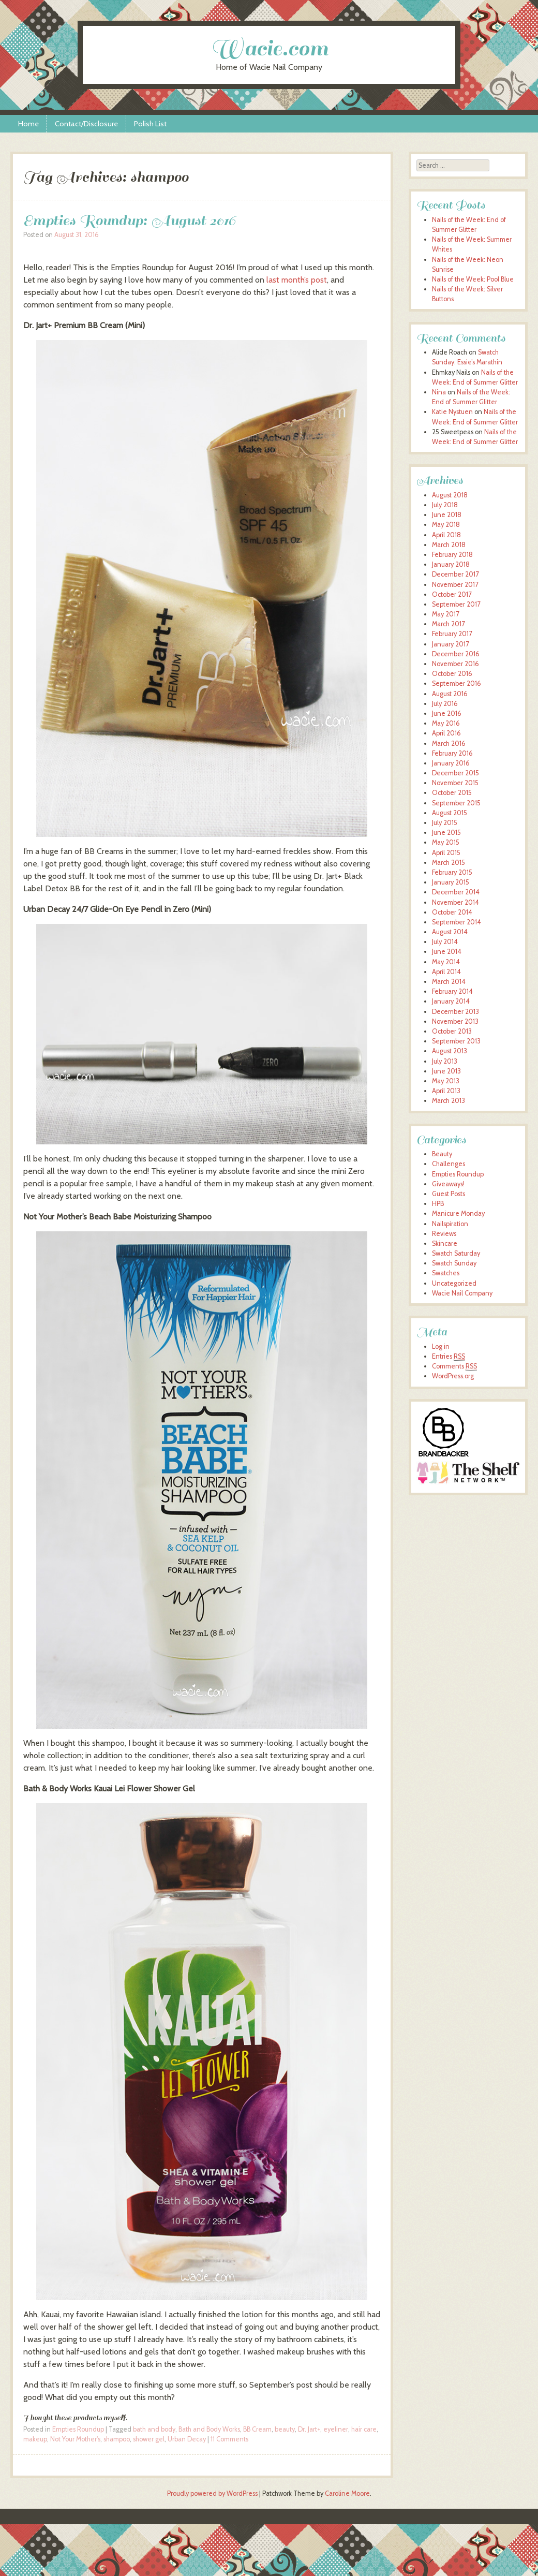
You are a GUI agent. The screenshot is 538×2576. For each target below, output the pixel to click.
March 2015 (448, 862)
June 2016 (446, 713)
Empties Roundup (78, 2429)
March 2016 (449, 743)
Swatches (445, 1273)
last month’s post (296, 280)
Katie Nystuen (452, 412)
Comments (454, 1366)
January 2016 (451, 763)
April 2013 (446, 1091)
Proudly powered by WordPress (212, 2493)
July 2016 (445, 704)
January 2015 (450, 882)
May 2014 (446, 962)
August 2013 (449, 1051)
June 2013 (446, 1071)
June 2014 (446, 951)
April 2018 (446, 535)
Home (28, 123)
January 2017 (450, 644)
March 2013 (448, 1101)
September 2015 (456, 803)
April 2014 (446, 972)
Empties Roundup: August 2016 (129, 220)
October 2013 (452, 1031)
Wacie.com (269, 48)
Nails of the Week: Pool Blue (473, 279)
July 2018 (445, 505)
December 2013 (455, 1011)
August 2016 (450, 694)
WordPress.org (453, 1376)
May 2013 (445, 1081)
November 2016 (455, 664)
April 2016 (446, 733)
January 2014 (451, 1001)
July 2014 (445, 942)
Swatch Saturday (456, 1253)
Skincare (444, 1243)
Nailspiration (450, 1224)
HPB (438, 1204)
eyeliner (335, 2429)
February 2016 (452, 753)
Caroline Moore (347, 2493)
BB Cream (257, 2429)
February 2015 (452, 872)
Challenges (448, 1164)
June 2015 (446, 832)
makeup (35, 2439)
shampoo (116, 2439)
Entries (448, 1356)
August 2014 (450, 932)
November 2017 (455, 584)
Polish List (150, 123)
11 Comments (229, 2439)
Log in (441, 1346)
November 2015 (455, 783)
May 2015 (445, 842)
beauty (285, 2429)
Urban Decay (187, 2439)
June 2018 (446, 515)
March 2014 (449, 981)
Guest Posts (448, 1194)
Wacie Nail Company (462, 1293)
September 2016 (456, 683)
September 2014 (456, 922)
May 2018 (446, 524)
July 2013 (444, 1061)
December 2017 (455, 574)
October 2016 (452, 674)
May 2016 (446, 723)
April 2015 (446, 853)
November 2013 (455, 1021)
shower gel (149, 2439)
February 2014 (452, 991)
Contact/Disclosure (86, 123)
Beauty (442, 1154)
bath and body (154, 2429)
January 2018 (451, 564)
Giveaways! (448, 1184)
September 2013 (456, 1041)
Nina (439, 392)
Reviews (444, 1234)
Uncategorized (454, 1283)
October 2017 (451, 594)
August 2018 (450, 495)
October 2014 (452, 912)
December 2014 (456, 892)
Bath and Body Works (209, 2429)
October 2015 (452, 793)
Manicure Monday (458, 1213)
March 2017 (448, 624)
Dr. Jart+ (309, 2429)
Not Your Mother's (75, 2439)
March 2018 (449, 545)
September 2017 (456, 604)
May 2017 (445, 614)
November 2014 (455, 902)
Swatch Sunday (454, 1263)
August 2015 (449, 813)
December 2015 (455, 773)
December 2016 (456, 654)
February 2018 (452, 554)
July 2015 (444, 823)
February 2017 (452, 634)
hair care (364, 2429)
